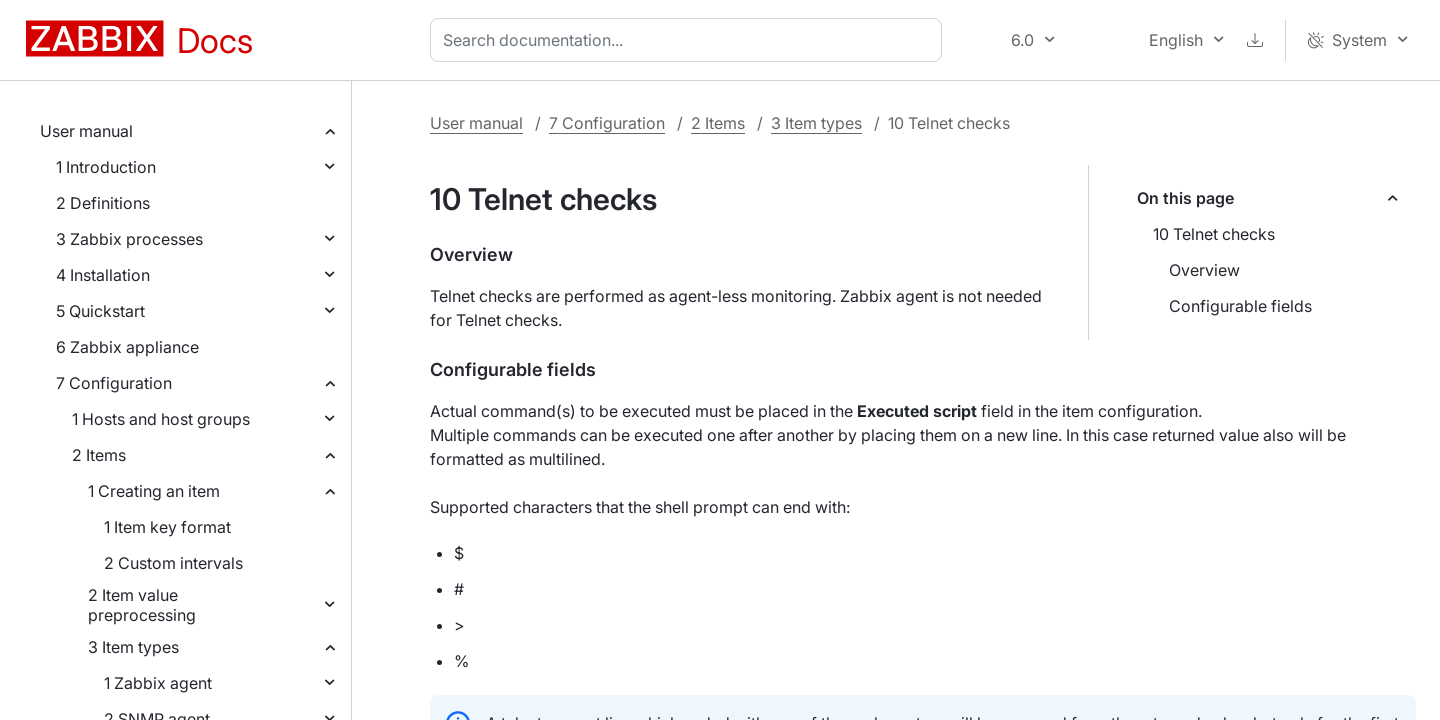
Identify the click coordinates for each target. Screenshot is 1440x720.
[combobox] (690, 40)
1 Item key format (167, 527)
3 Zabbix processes (129, 239)
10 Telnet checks (1214, 234)
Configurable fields (1240, 306)
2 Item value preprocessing (142, 605)
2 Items (99, 455)
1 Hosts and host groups (161, 419)
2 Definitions (103, 203)
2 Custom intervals (173, 563)
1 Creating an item (154, 491)
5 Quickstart (100, 311)
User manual (86, 131)
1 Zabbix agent (158, 683)
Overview (1204, 270)
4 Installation (103, 275)
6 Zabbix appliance (127, 347)
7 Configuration (114, 383)
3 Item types (133, 647)
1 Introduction (106, 167)
